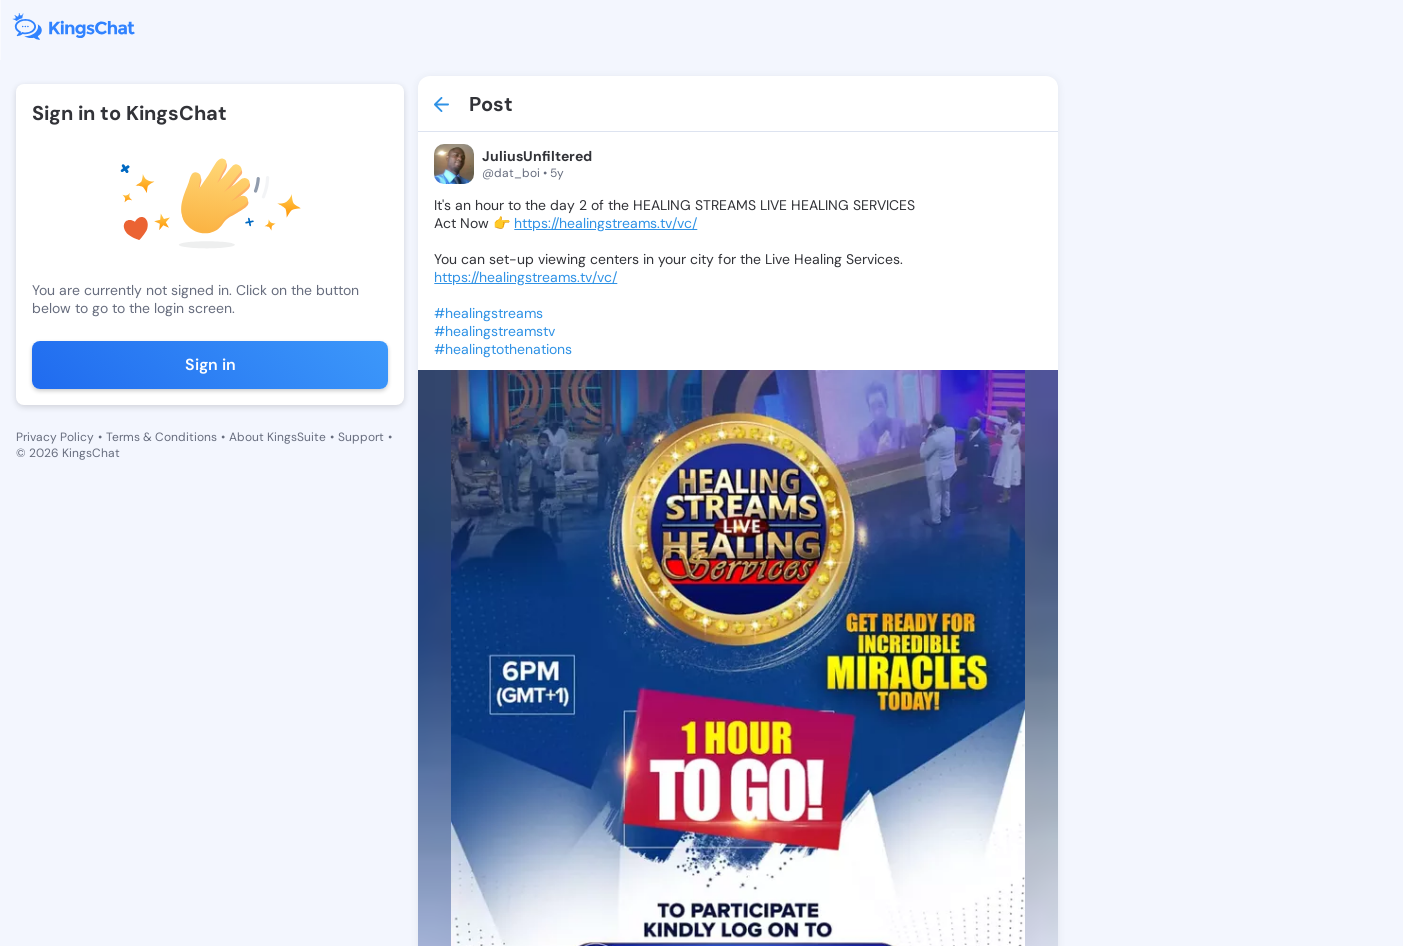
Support (361, 437)
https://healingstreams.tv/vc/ (590, 223)
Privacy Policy (55, 437)
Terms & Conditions (161, 437)
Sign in (202, 364)
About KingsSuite (277, 437)
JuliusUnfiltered (522, 156)
